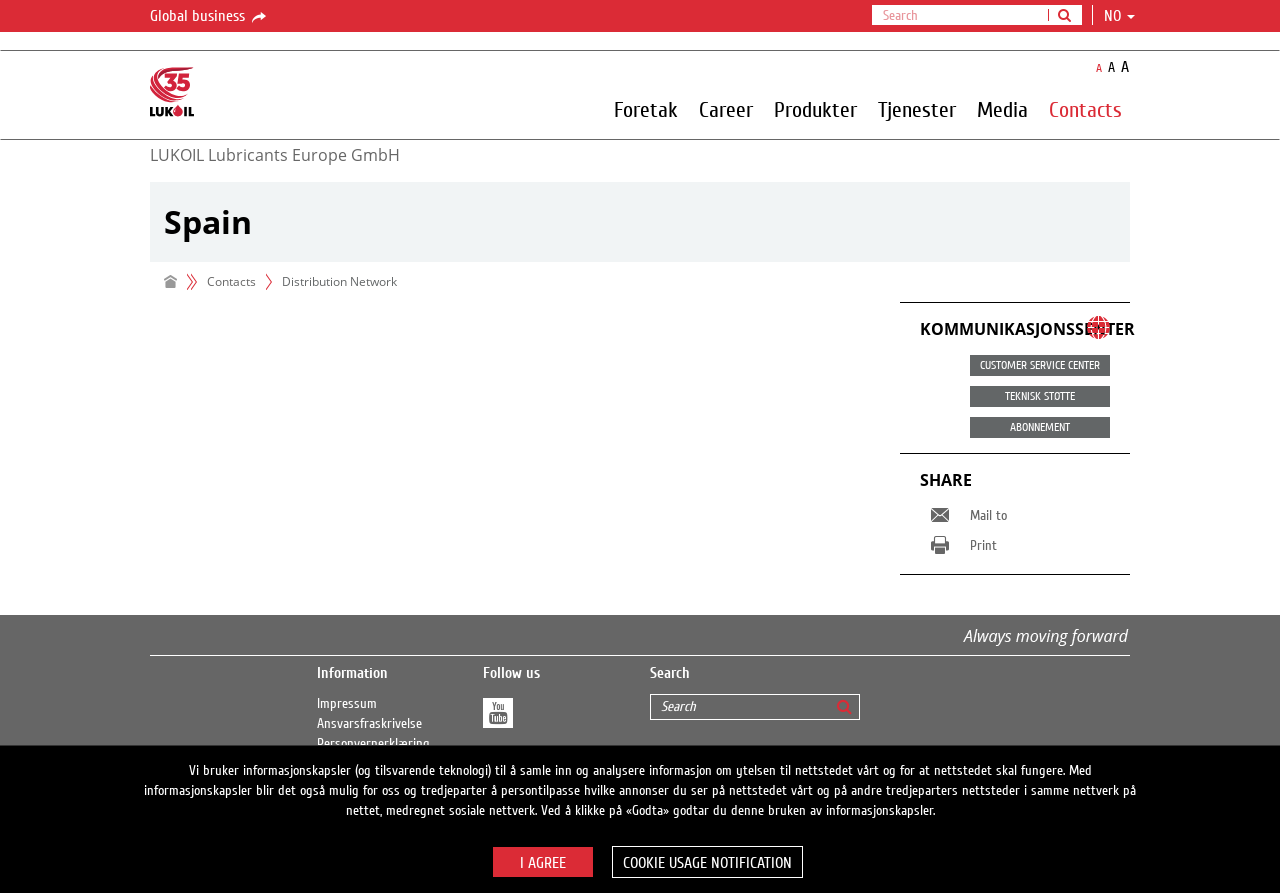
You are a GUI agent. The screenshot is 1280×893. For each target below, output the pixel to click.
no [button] (1119, 16)
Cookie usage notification (707, 863)
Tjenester (917, 109)
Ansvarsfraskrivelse (369, 724)
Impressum (347, 704)
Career (726, 109)
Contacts (1085, 109)
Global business (209, 17)
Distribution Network (339, 281)
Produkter (815, 109)
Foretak (646, 109)
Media (1002, 109)
